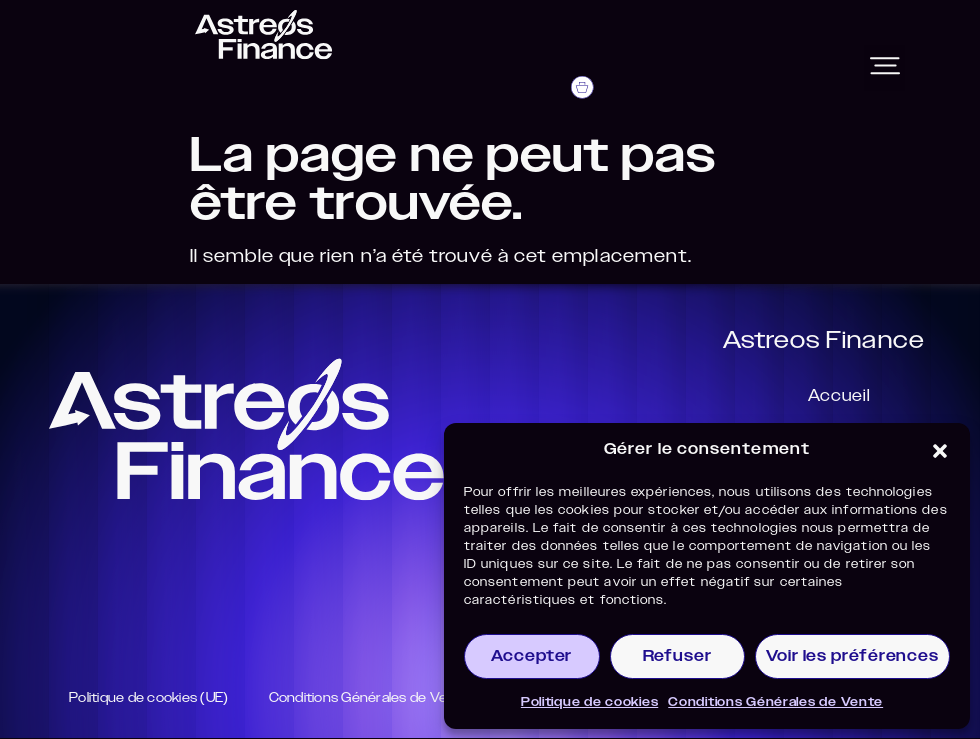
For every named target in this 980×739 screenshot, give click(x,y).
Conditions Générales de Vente (775, 702)
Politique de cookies (589, 702)
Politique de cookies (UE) (156, 699)
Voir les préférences (852, 656)
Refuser (677, 656)
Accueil (830, 398)
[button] (940, 451)
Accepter (531, 656)
